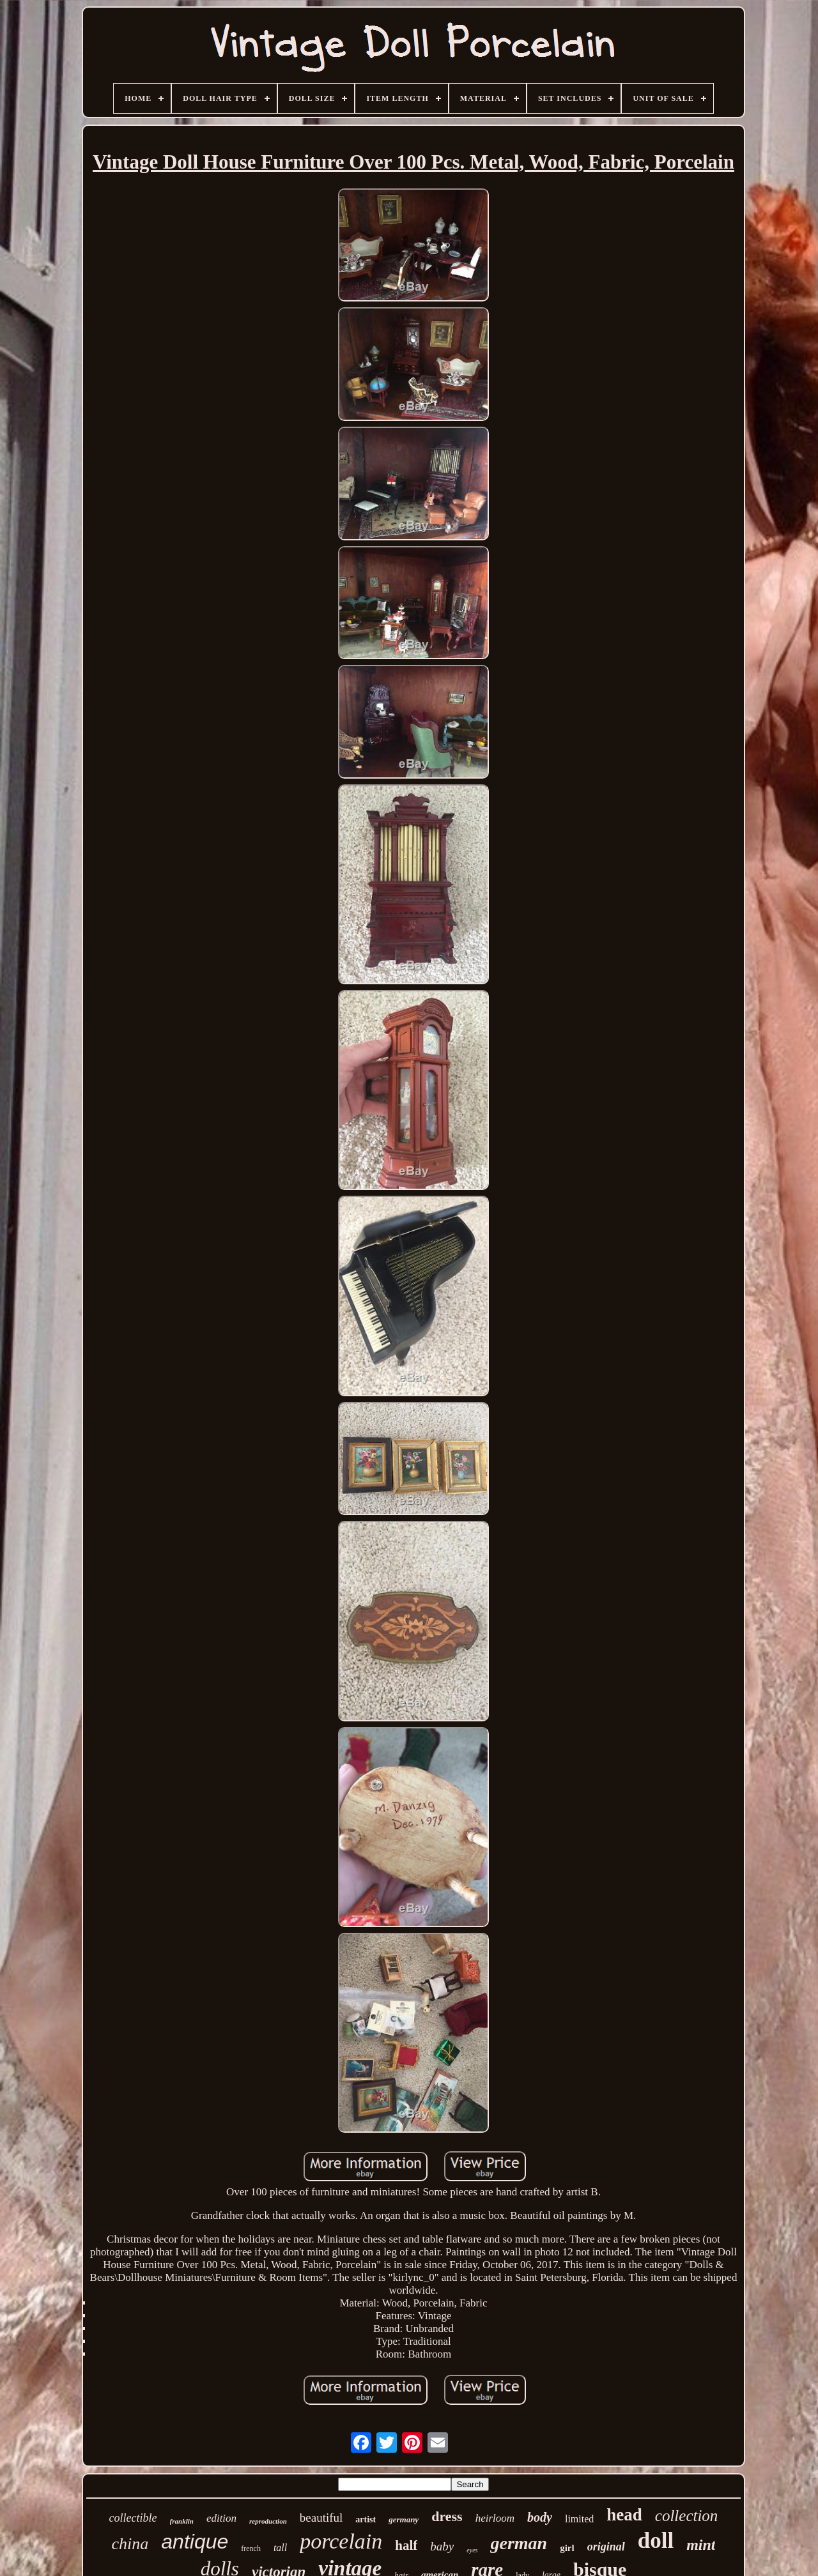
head (624, 2514)
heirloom (494, 2518)
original (606, 2546)
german (518, 2543)
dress (447, 2516)
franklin (182, 2521)
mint (700, 2544)
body (539, 2517)
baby (442, 2546)
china (130, 2543)
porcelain (341, 2541)
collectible (133, 2517)
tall (280, 2547)
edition (221, 2518)
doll (656, 2540)
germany (404, 2519)
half (406, 2545)
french (251, 2548)
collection (686, 2515)
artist (365, 2519)
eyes (472, 2550)
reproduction (268, 2521)
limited (579, 2518)
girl (567, 2548)
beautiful (321, 2517)
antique (194, 2541)
